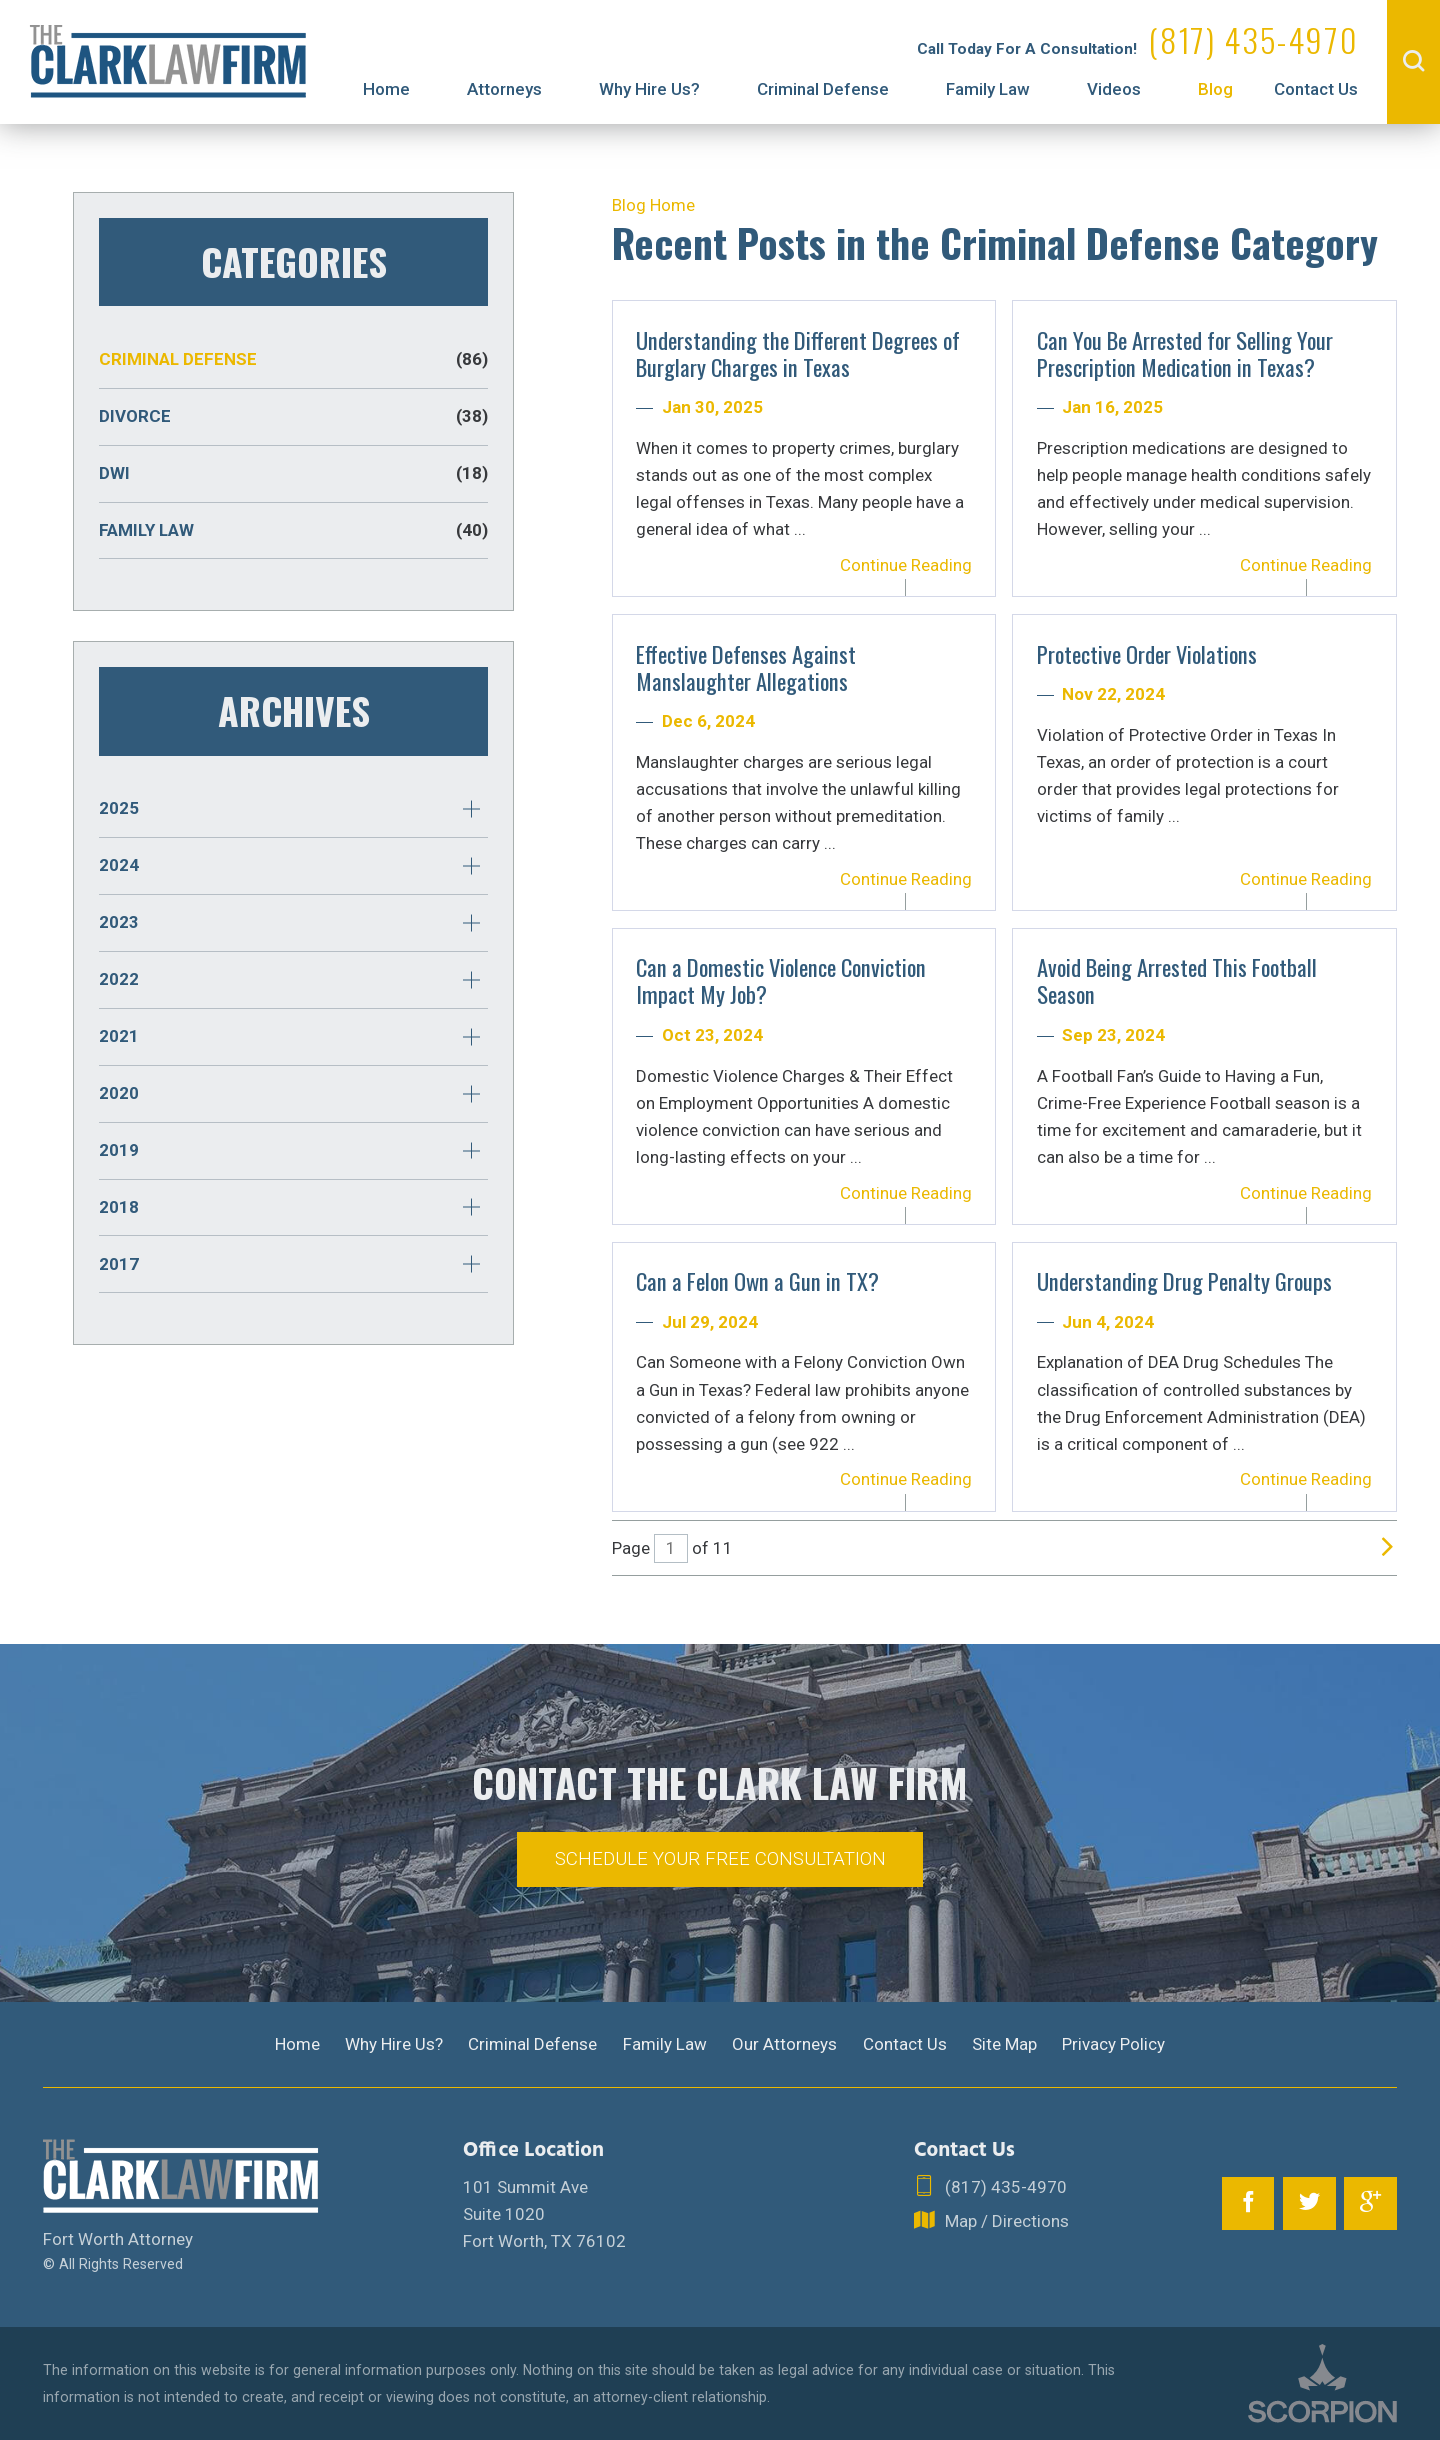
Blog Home (653, 205)
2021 (119, 1036)
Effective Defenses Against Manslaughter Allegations (746, 667)
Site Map (1004, 2044)
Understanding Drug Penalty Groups (1184, 1281)
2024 (119, 865)
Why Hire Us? (649, 89)
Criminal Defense (823, 89)
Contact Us (1316, 89)
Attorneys (504, 89)
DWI (293, 473)
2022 (119, 979)
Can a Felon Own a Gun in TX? (757, 1281)
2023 (119, 922)
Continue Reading (906, 565)
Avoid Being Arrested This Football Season (1177, 980)
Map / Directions (991, 2221)
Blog (1215, 89)
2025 (119, 808)
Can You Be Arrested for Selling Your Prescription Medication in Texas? (1185, 353)
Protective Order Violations (1147, 654)
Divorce (293, 416)
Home (386, 89)
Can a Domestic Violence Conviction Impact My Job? (781, 980)
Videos (1114, 89)
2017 (119, 1264)
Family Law (988, 89)
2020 (119, 1093)
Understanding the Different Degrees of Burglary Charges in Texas (798, 353)
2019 (119, 1150)
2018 (119, 1207)
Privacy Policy (1113, 2044)
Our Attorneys (784, 2044)
